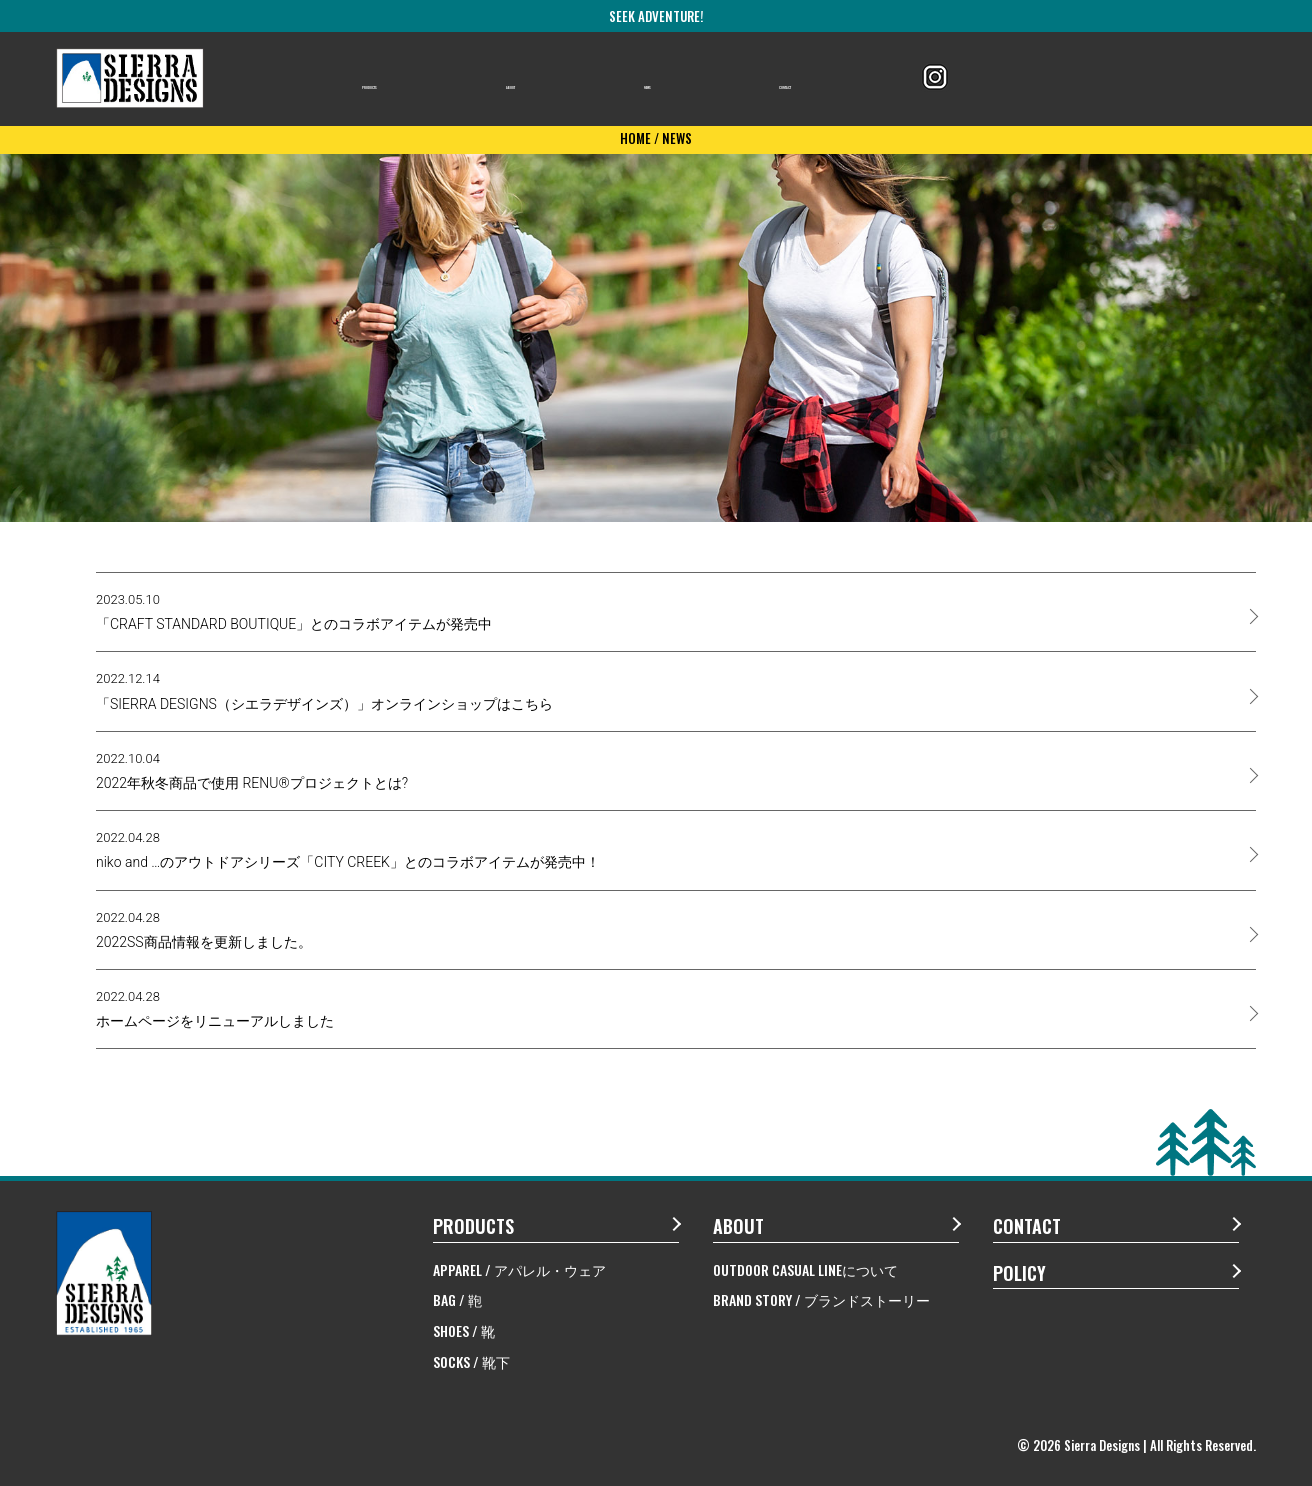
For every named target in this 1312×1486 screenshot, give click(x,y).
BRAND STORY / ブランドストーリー (821, 1299)
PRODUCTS (406, 79)
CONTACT (809, 79)
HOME (635, 138)
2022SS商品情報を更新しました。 (204, 930)
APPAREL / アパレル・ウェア (519, 1269)
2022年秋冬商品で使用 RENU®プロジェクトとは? (252, 771)
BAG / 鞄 (457, 1299)
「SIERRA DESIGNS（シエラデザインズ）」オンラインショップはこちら (324, 691)
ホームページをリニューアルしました (215, 1009)
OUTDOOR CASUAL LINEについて (805, 1269)
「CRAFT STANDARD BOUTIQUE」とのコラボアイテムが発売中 (294, 612)
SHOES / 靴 (464, 1330)
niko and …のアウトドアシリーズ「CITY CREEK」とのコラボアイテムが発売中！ (348, 850)
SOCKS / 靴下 (471, 1361)
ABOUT (552, 79)
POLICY (1019, 1273)
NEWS (675, 79)
